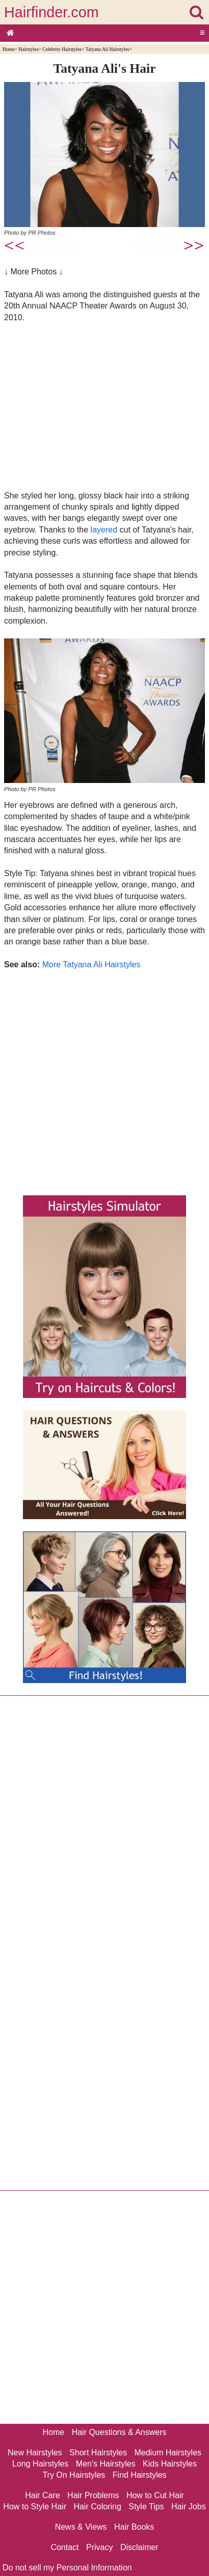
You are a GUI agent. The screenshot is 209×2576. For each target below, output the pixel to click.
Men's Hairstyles (106, 2463)
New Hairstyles (35, 2452)
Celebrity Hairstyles (62, 49)
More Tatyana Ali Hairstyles (91, 964)
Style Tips (146, 2506)
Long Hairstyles (40, 2463)
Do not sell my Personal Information (67, 2567)
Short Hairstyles (98, 2452)
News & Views (81, 2527)
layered (104, 529)
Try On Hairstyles (73, 2475)
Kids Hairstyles (170, 2463)
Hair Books (134, 2527)
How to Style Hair (34, 2506)
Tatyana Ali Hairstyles (107, 49)
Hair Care (42, 2495)
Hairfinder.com (51, 12)
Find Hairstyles (140, 2475)
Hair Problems (93, 2495)
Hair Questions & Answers (119, 2432)
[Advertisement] (104, 406)
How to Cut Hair (155, 2495)
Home (8, 49)
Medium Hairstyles (167, 2452)
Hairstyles (28, 49)
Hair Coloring (97, 2506)
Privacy (99, 2547)
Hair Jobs (188, 2506)
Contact (64, 2547)
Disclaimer (139, 2547)
